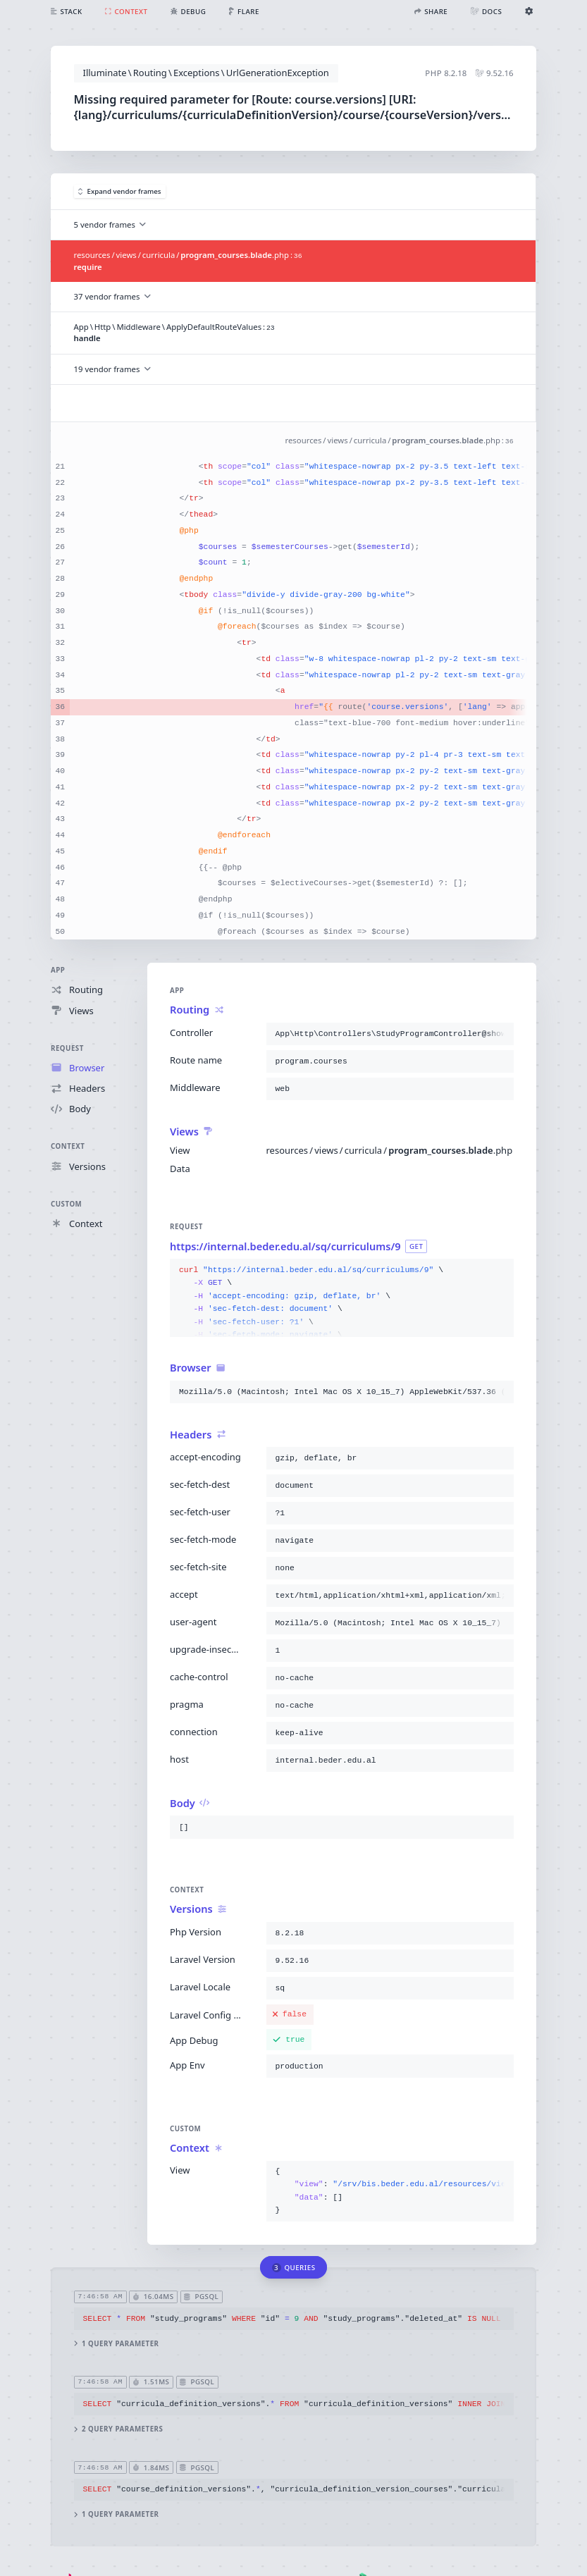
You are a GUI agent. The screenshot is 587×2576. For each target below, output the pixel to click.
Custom (66, 1203)
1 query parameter (116, 2343)
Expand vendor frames (119, 191)
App (58, 970)
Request (67, 1047)
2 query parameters (118, 2429)
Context (68, 1146)
